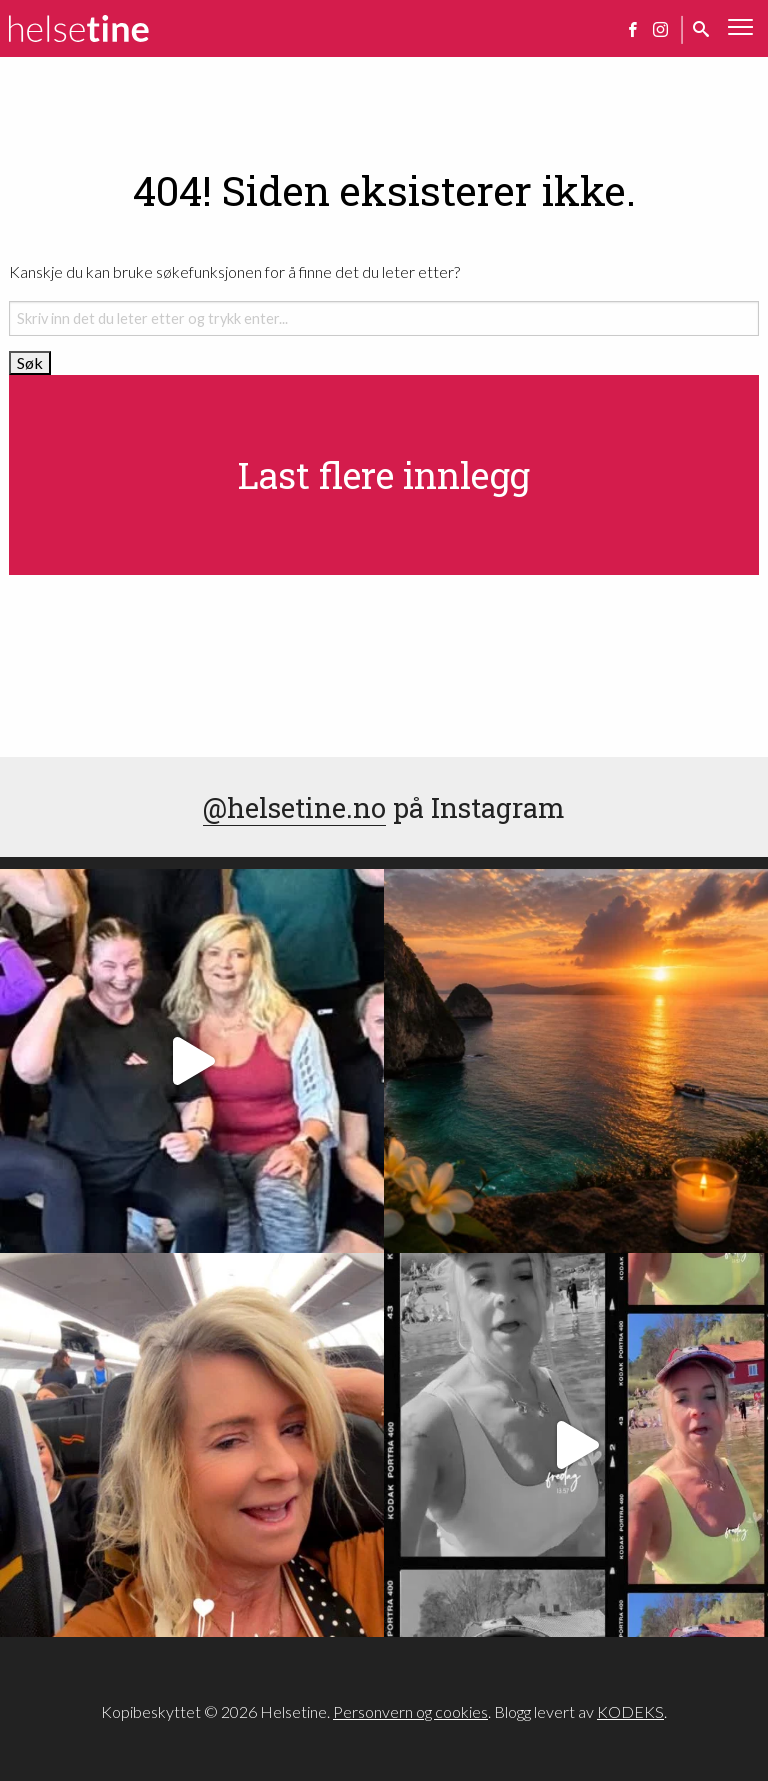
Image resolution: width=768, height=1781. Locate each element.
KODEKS (630, 1711)
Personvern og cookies (410, 1711)
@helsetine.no (294, 807)
